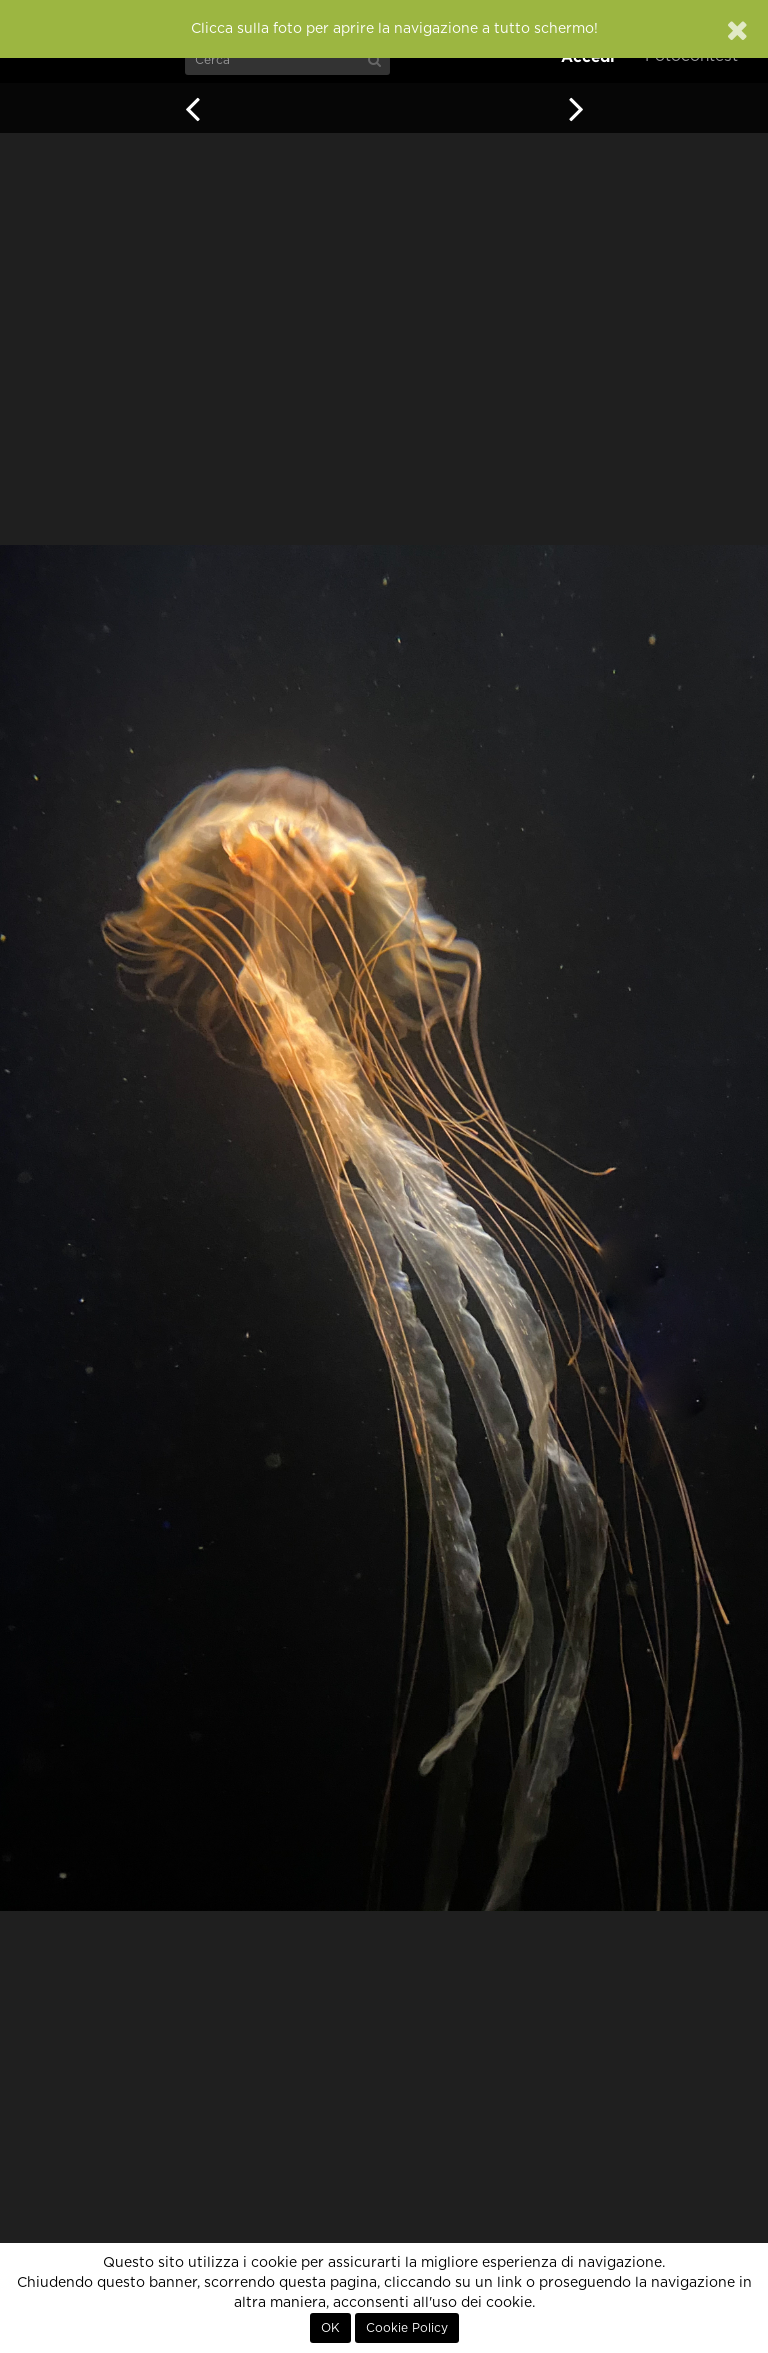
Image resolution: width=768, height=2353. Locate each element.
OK (330, 2328)
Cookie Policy (407, 2328)
